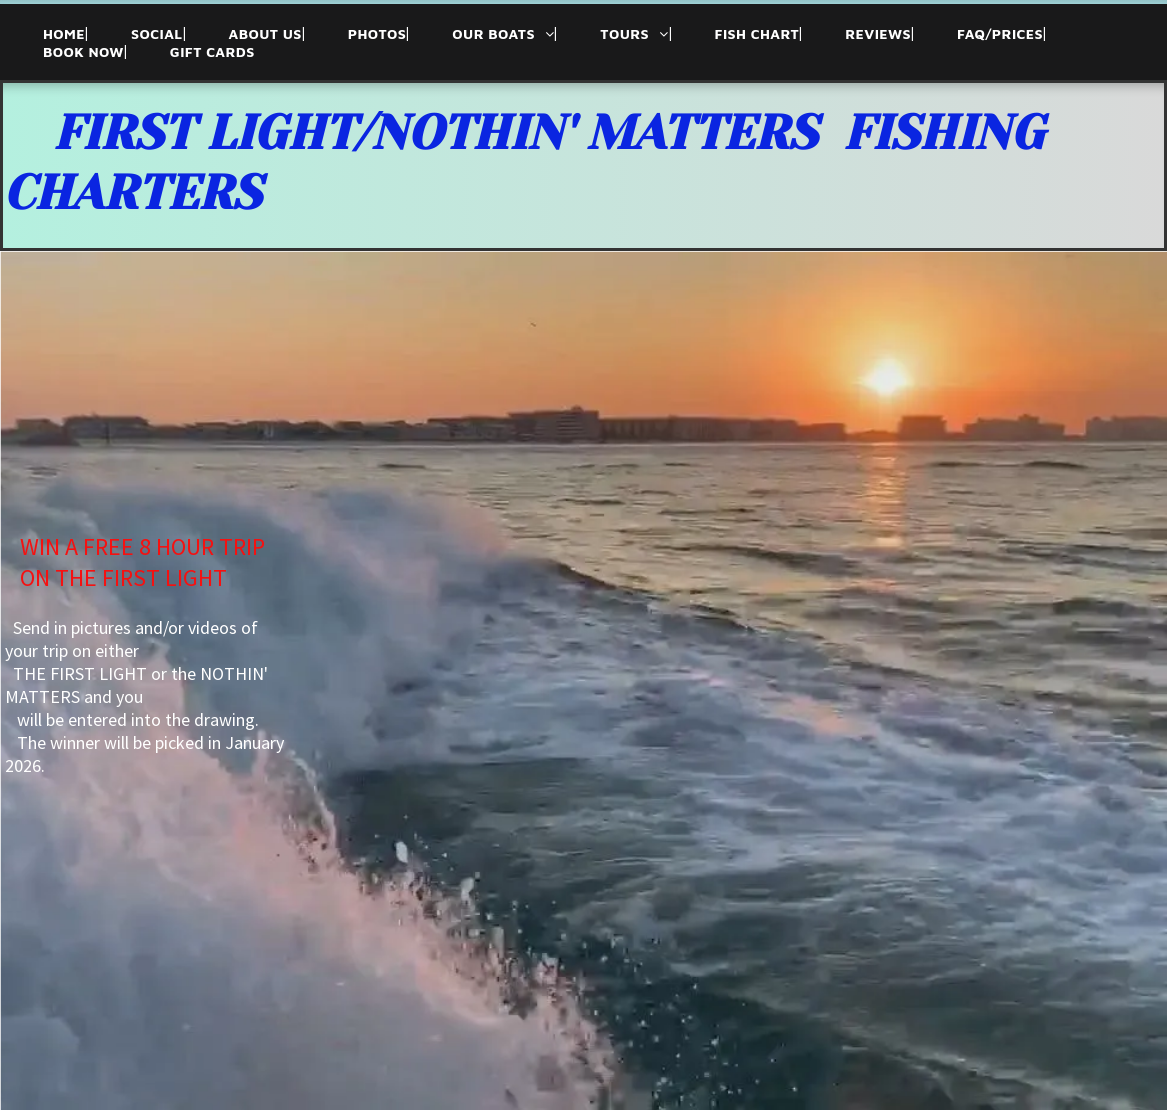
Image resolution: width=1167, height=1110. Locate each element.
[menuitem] (44, 33)
